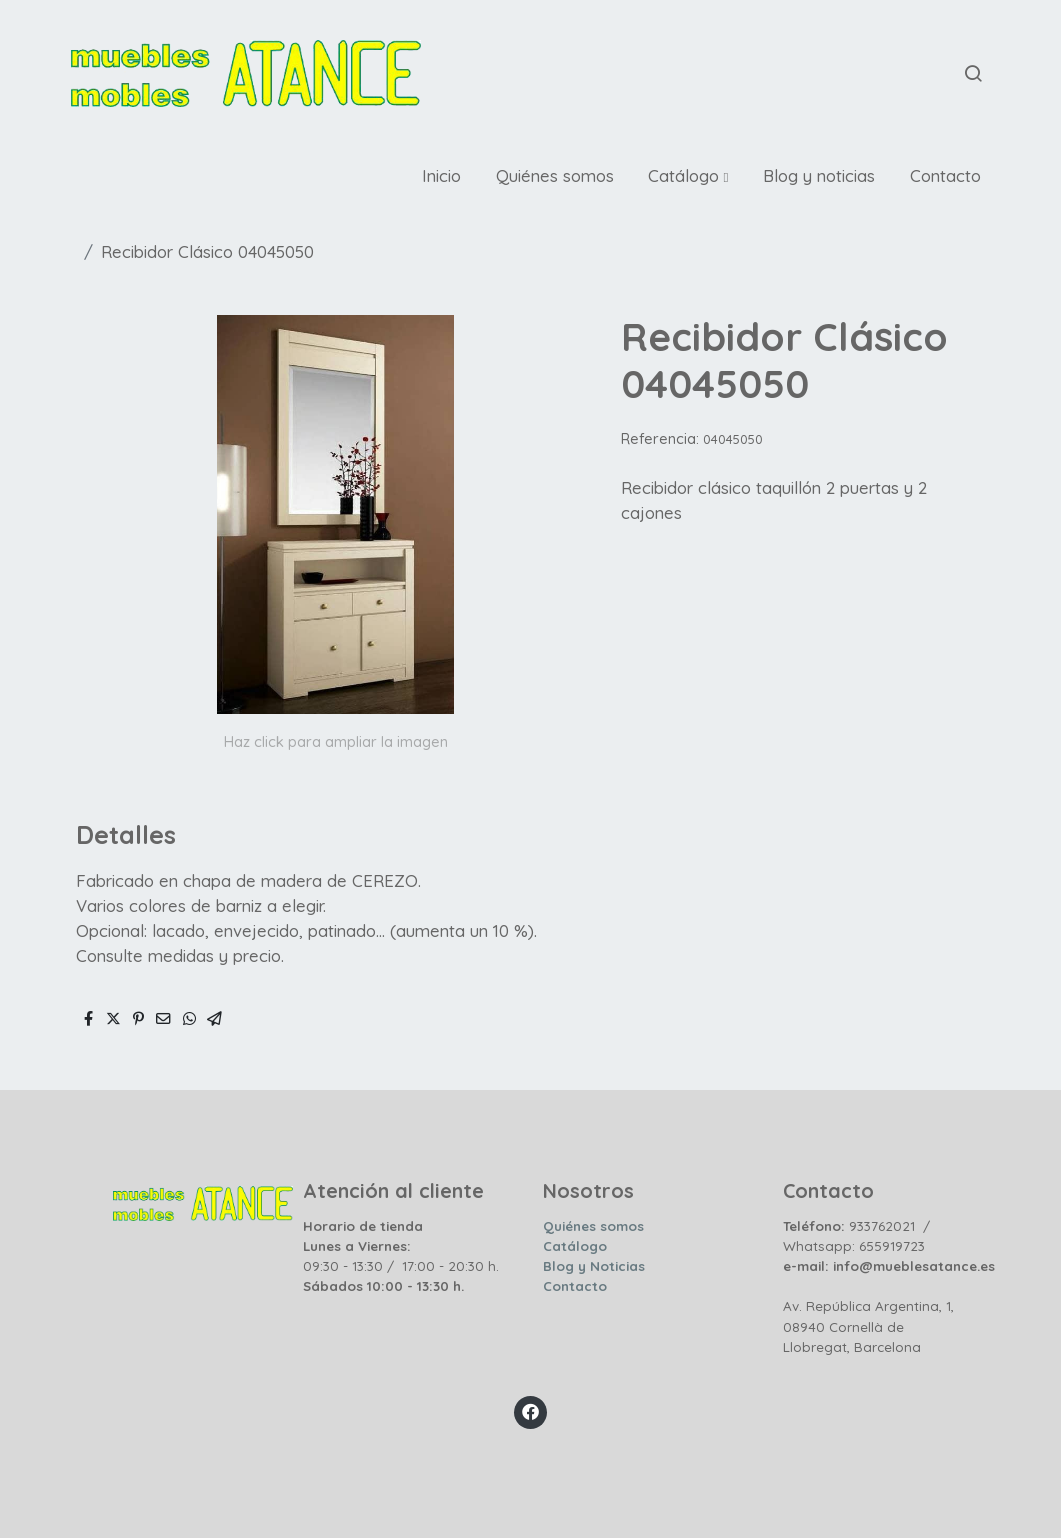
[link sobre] (170, 1199)
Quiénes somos (593, 1226)
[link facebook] (531, 1410)
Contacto (575, 1286)
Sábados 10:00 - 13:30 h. (383, 1286)
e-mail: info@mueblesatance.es (889, 1266)
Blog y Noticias (594, 1266)
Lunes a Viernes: (357, 1246)
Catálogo (575, 1246)
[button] (689, 176)
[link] (246, 73)
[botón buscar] (973, 73)
